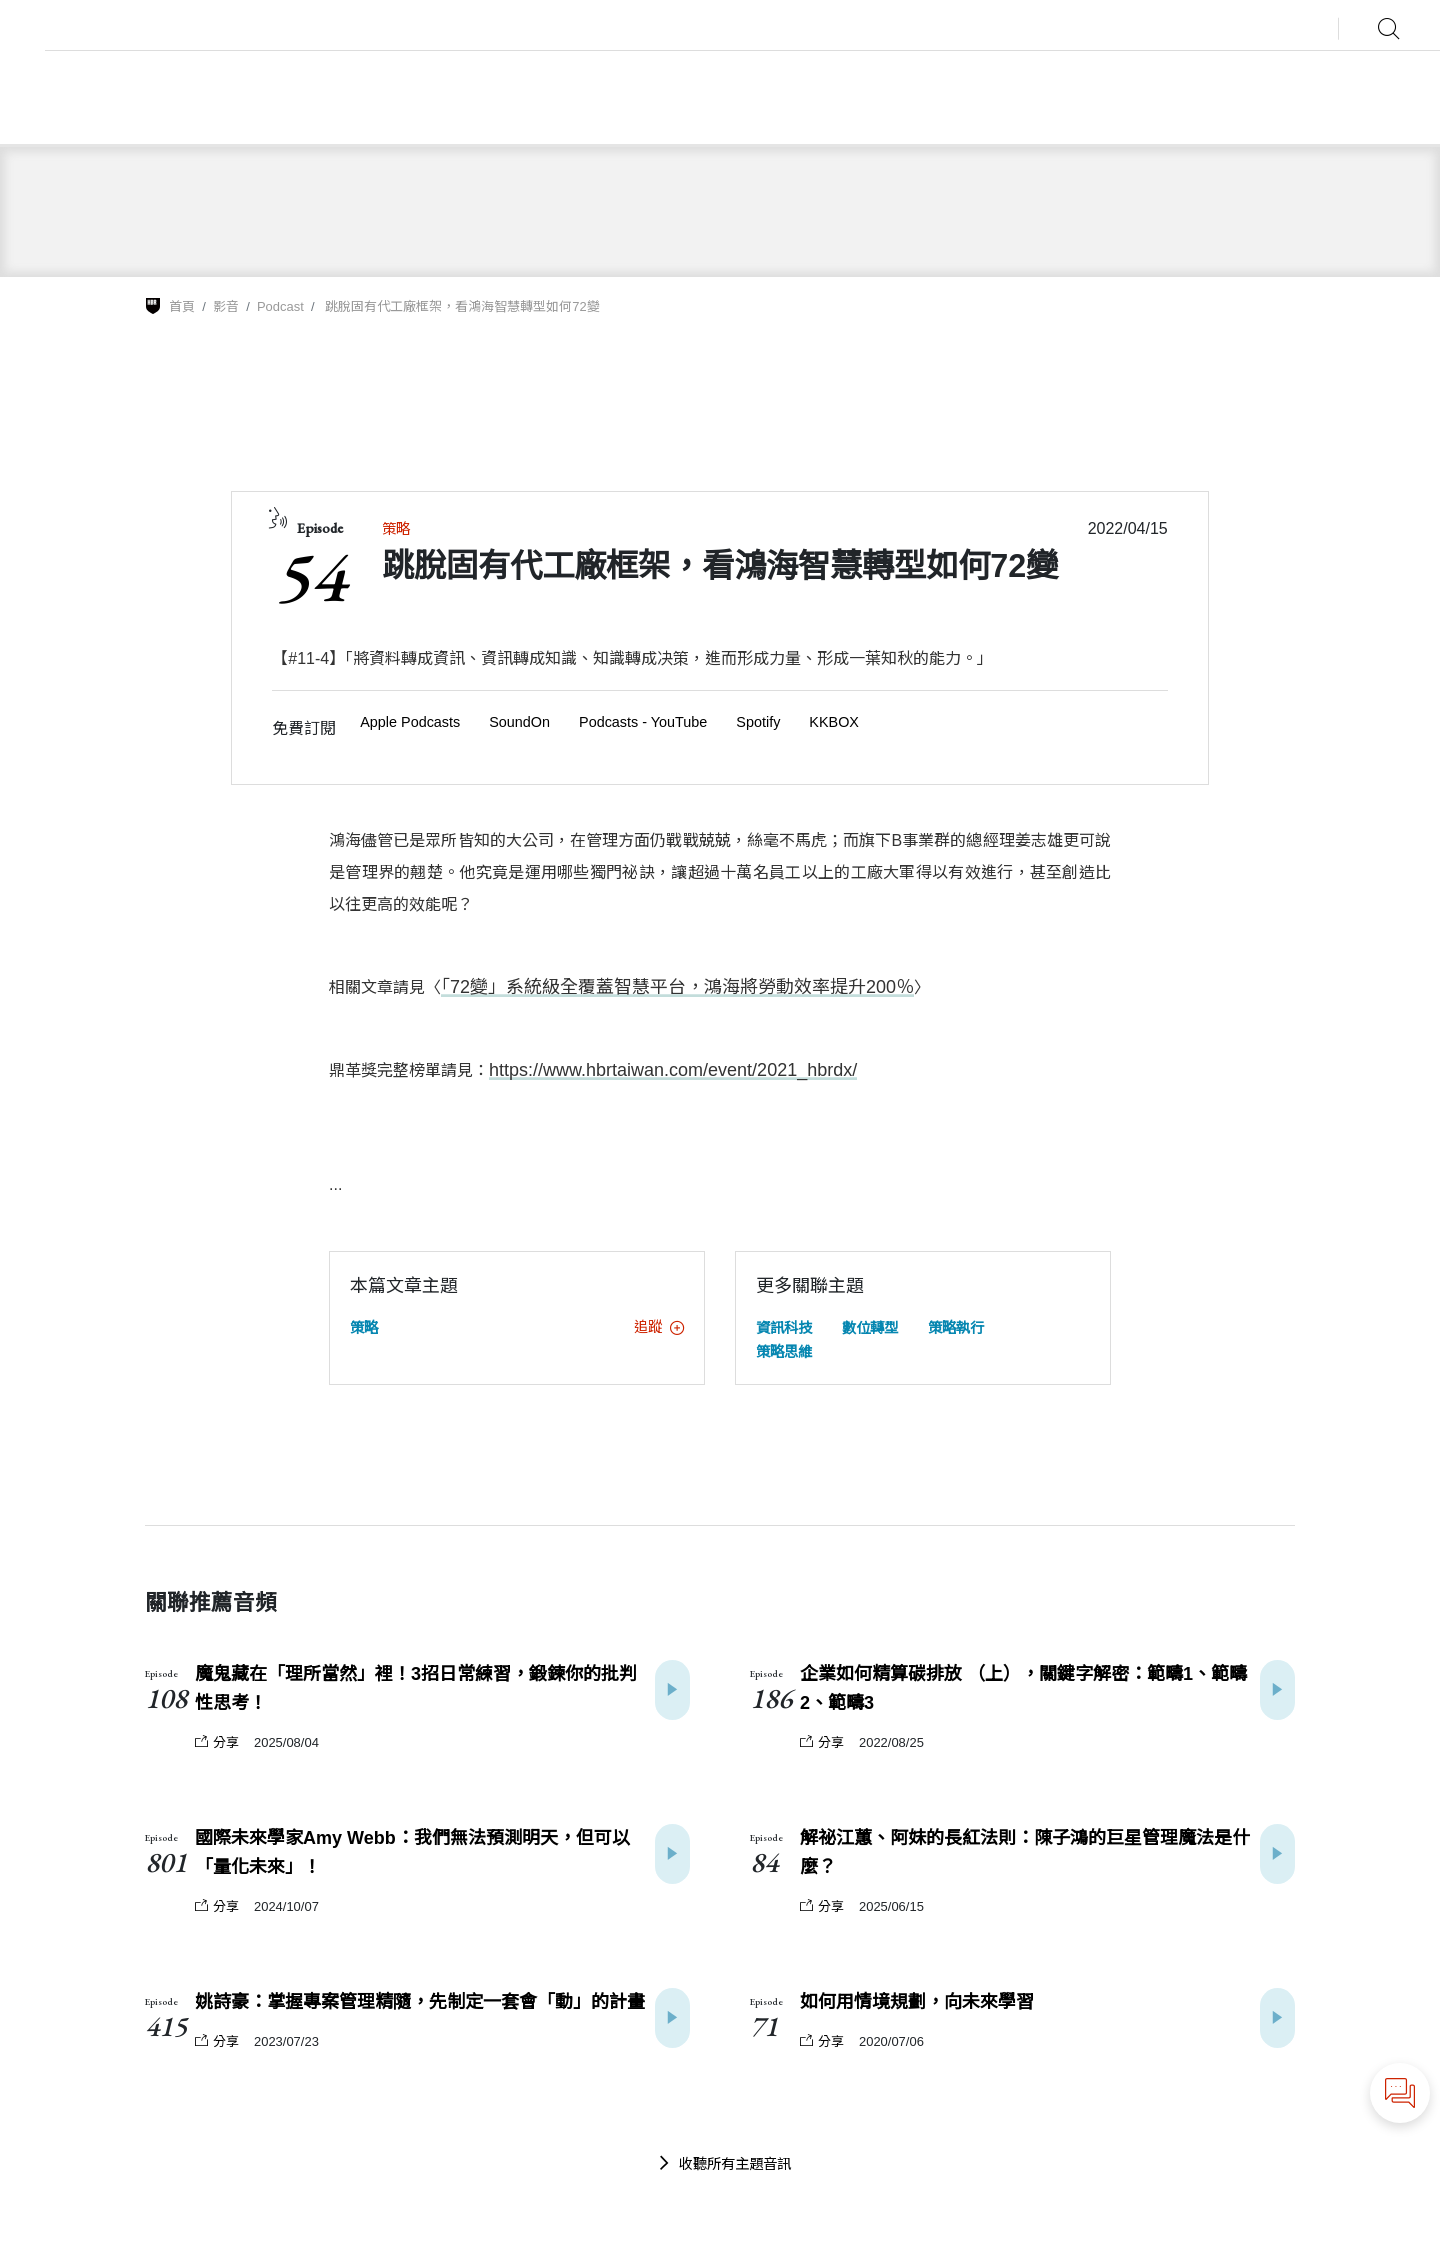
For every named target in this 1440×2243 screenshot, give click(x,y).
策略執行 (956, 1326)
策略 (396, 529)
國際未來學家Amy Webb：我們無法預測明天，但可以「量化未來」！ (412, 1850)
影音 (226, 306)
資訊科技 (784, 1326)
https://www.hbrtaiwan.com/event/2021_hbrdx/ (652, 1068)
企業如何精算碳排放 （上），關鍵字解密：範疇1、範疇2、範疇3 (1023, 1686)
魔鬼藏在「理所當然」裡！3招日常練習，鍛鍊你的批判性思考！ (416, 1686)
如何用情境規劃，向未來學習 (917, 2000)
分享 (217, 1740)
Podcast (280, 306)
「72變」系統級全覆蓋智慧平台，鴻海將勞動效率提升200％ (651, 986)
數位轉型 (870, 1326)
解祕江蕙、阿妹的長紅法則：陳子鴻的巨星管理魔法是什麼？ (1025, 1850)
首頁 (182, 306)
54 (310, 575)
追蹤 (659, 1325)
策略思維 (784, 1350)
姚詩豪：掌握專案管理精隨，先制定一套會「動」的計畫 (420, 2000)
